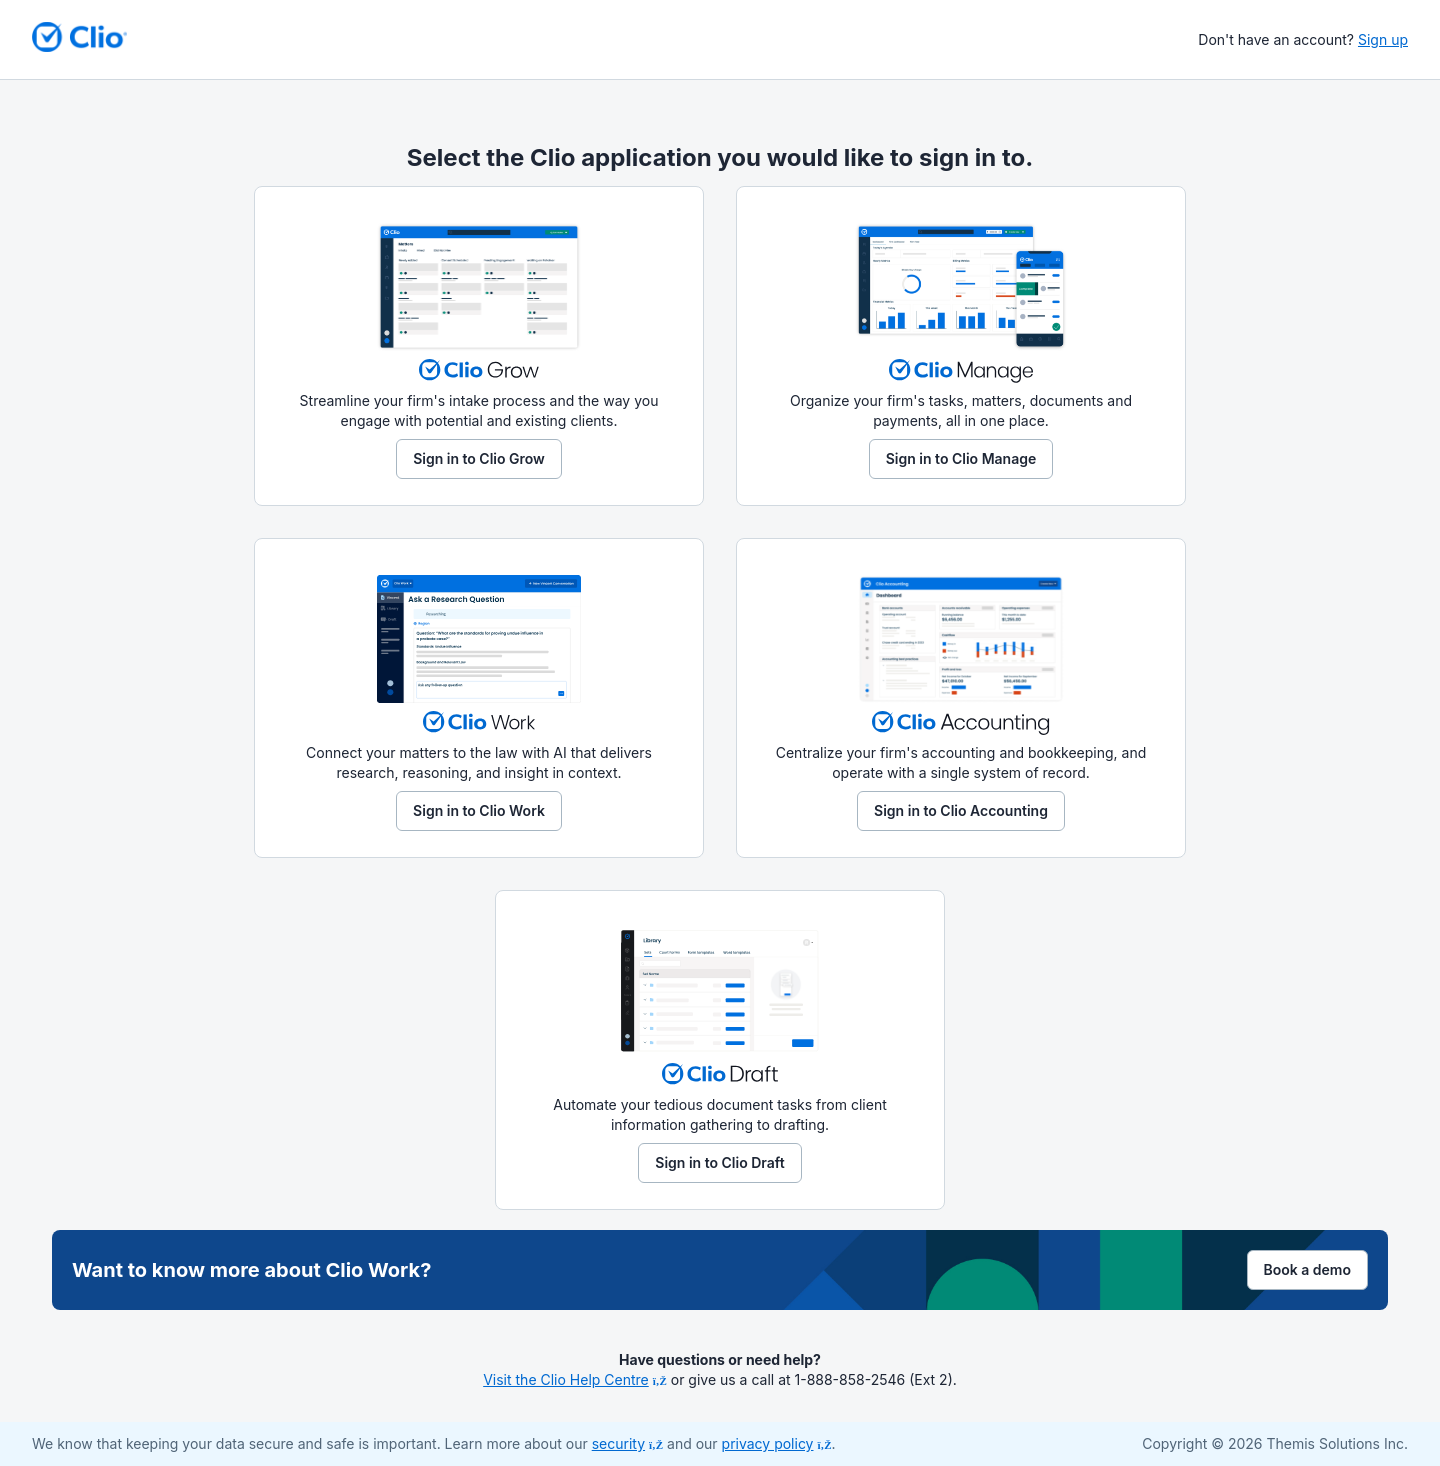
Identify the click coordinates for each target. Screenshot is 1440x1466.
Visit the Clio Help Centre (575, 1379)
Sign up (1383, 39)
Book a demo (1308, 1269)
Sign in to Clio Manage (961, 458)
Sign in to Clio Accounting (961, 810)
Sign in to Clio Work (479, 810)
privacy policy (777, 1443)
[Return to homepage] (79, 37)
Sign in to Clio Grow (479, 458)
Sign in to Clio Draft (719, 1162)
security (627, 1443)
